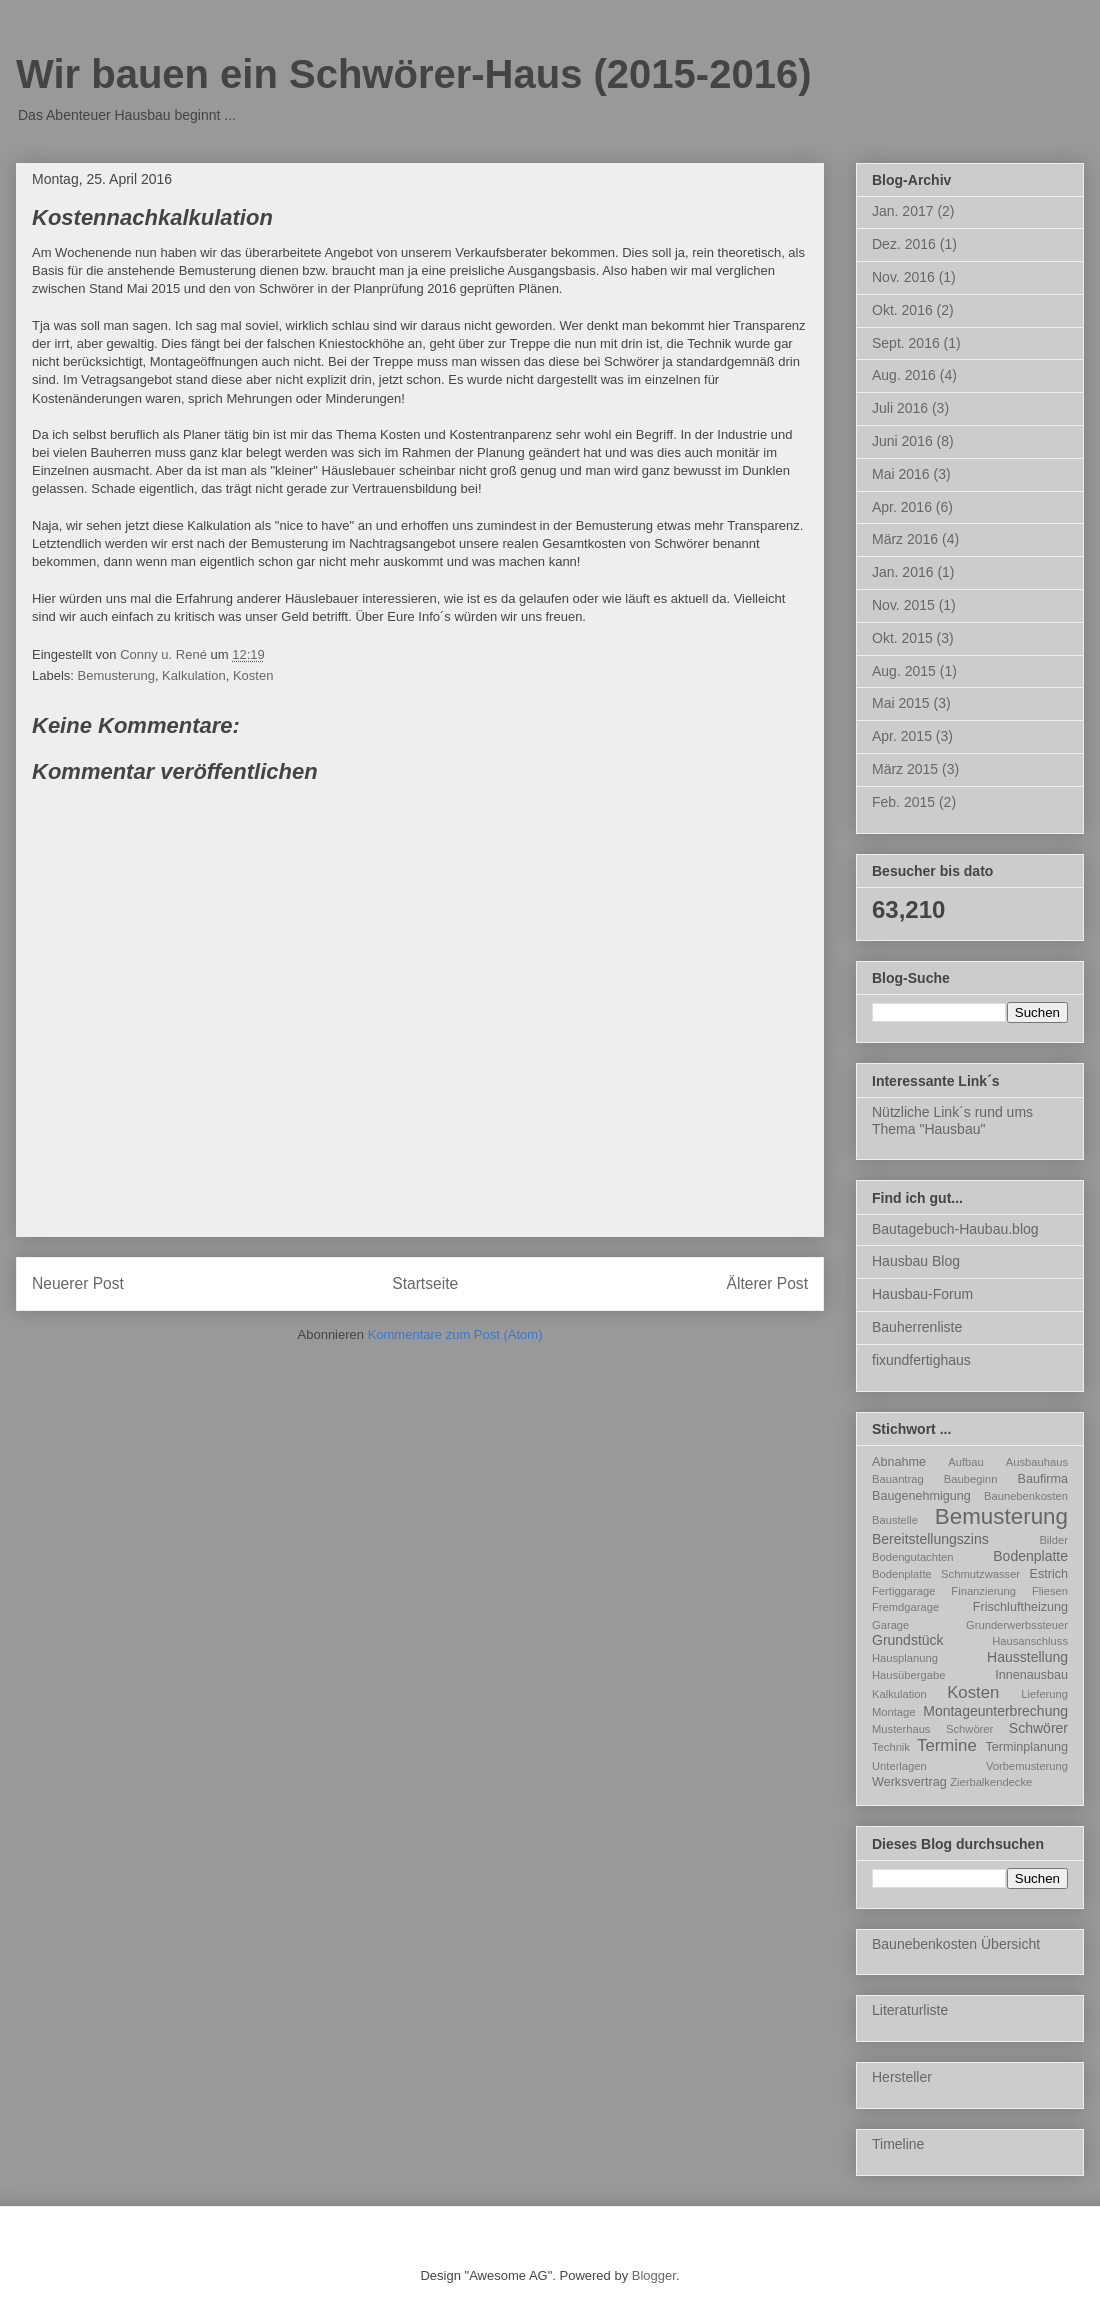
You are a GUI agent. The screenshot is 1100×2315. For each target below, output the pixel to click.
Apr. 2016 (902, 507)
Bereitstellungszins (930, 1539)
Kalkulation (194, 675)
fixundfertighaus (921, 1360)
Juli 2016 (900, 408)
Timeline (898, 2144)
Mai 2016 (901, 474)
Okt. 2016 (902, 310)
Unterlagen (899, 1766)
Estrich (1049, 1574)
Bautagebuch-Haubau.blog (955, 1229)
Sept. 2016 (906, 343)
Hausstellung (1027, 1657)
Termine (947, 1745)
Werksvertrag (909, 1782)
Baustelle (895, 1520)
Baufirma (1043, 1479)
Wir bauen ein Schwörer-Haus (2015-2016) (413, 74)
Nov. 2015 (903, 605)
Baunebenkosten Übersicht (956, 1944)
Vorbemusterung (1027, 1766)
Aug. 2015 (904, 671)
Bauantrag (898, 1479)
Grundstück (908, 1640)
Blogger (654, 2275)
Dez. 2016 (904, 244)
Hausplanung (905, 1658)
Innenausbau (1031, 1675)
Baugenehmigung (921, 1496)
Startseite (425, 1283)
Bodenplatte (1030, 1556)
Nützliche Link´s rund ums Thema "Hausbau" (952, 1120)
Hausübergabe (908, 1675)
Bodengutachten (913, 1557)
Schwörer (1038, 1728)
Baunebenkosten (1026, 1496)
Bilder (1053, 1540)
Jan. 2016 (903, 572)
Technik (891, 1747)
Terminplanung (1026, 1747)
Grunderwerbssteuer (1017, 1625)
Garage (890, 1625)
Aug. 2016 (904, 375)
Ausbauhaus (1037, 1462)
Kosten (253, 675)
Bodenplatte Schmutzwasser (946, 1574)
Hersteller (902, 2077)
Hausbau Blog (916, 1261)
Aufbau (965, 1462)
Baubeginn (971, 1479)
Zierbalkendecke (991, 1782)
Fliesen (1050, 1591)
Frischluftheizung (1020, 1607)
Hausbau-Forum (922, 1294)
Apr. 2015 (902, 736)
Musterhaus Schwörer (932, 1729)
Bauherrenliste (917, 1327)
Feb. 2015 (903, 802)
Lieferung (1044, 1694)
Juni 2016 (902, 441)
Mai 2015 (901, 703)
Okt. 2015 (902, 638)
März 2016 (905, 539)
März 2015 (905, 769)
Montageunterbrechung (995, 1711)
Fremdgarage (905, 1607)
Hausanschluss (1030, 1641)
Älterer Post (767, 1283)
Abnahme (899, 1462)
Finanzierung (983, 1591)
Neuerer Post (78, 1283)
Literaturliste (910, 2010)
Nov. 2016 (903, 277)
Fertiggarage (903, 1591)
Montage (894, 1712)
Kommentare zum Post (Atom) (455, 1334)
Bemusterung (116, 675)
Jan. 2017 (903, 211)
